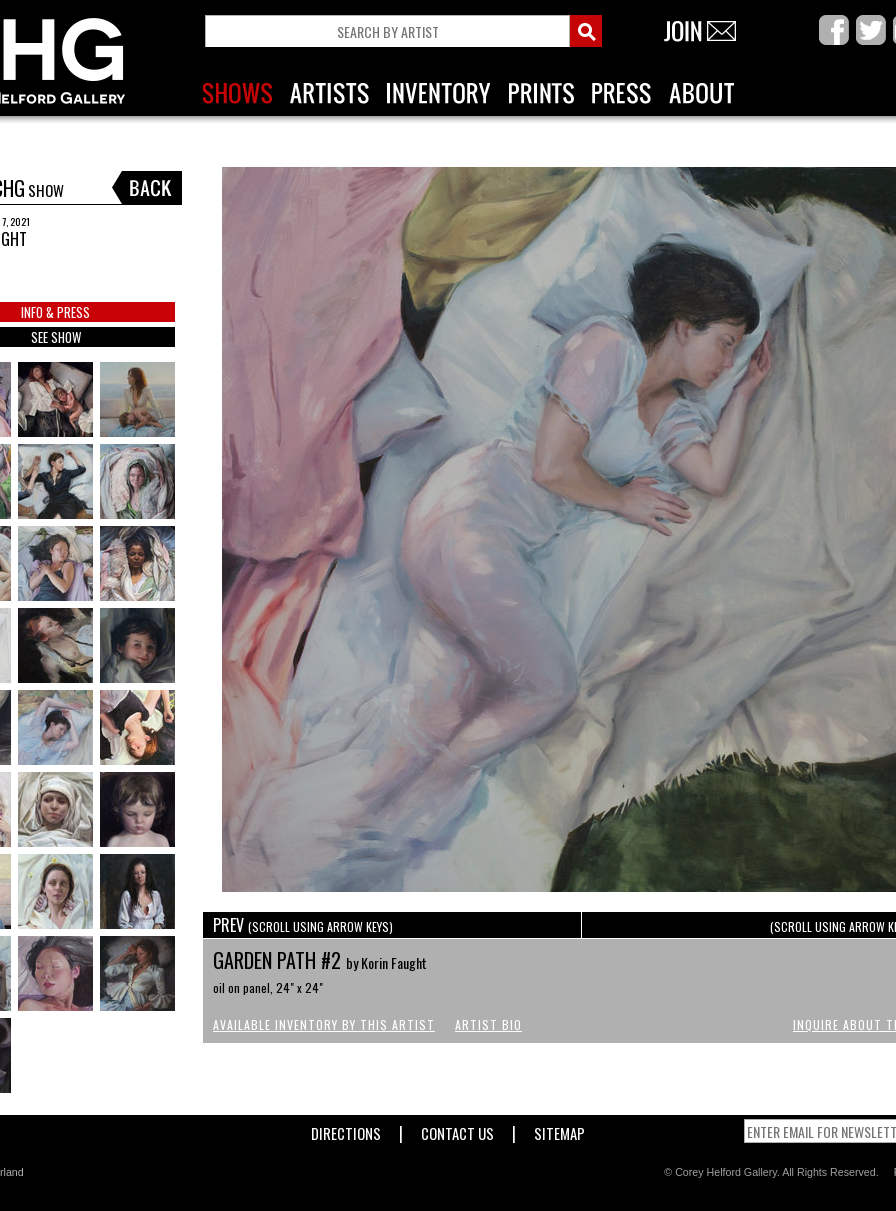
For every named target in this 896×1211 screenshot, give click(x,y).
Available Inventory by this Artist (324, 1024)
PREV (303, 925)
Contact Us (457, 1129)
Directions (346, 1129)
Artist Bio (488, 1024)
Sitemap (559, 1129)
